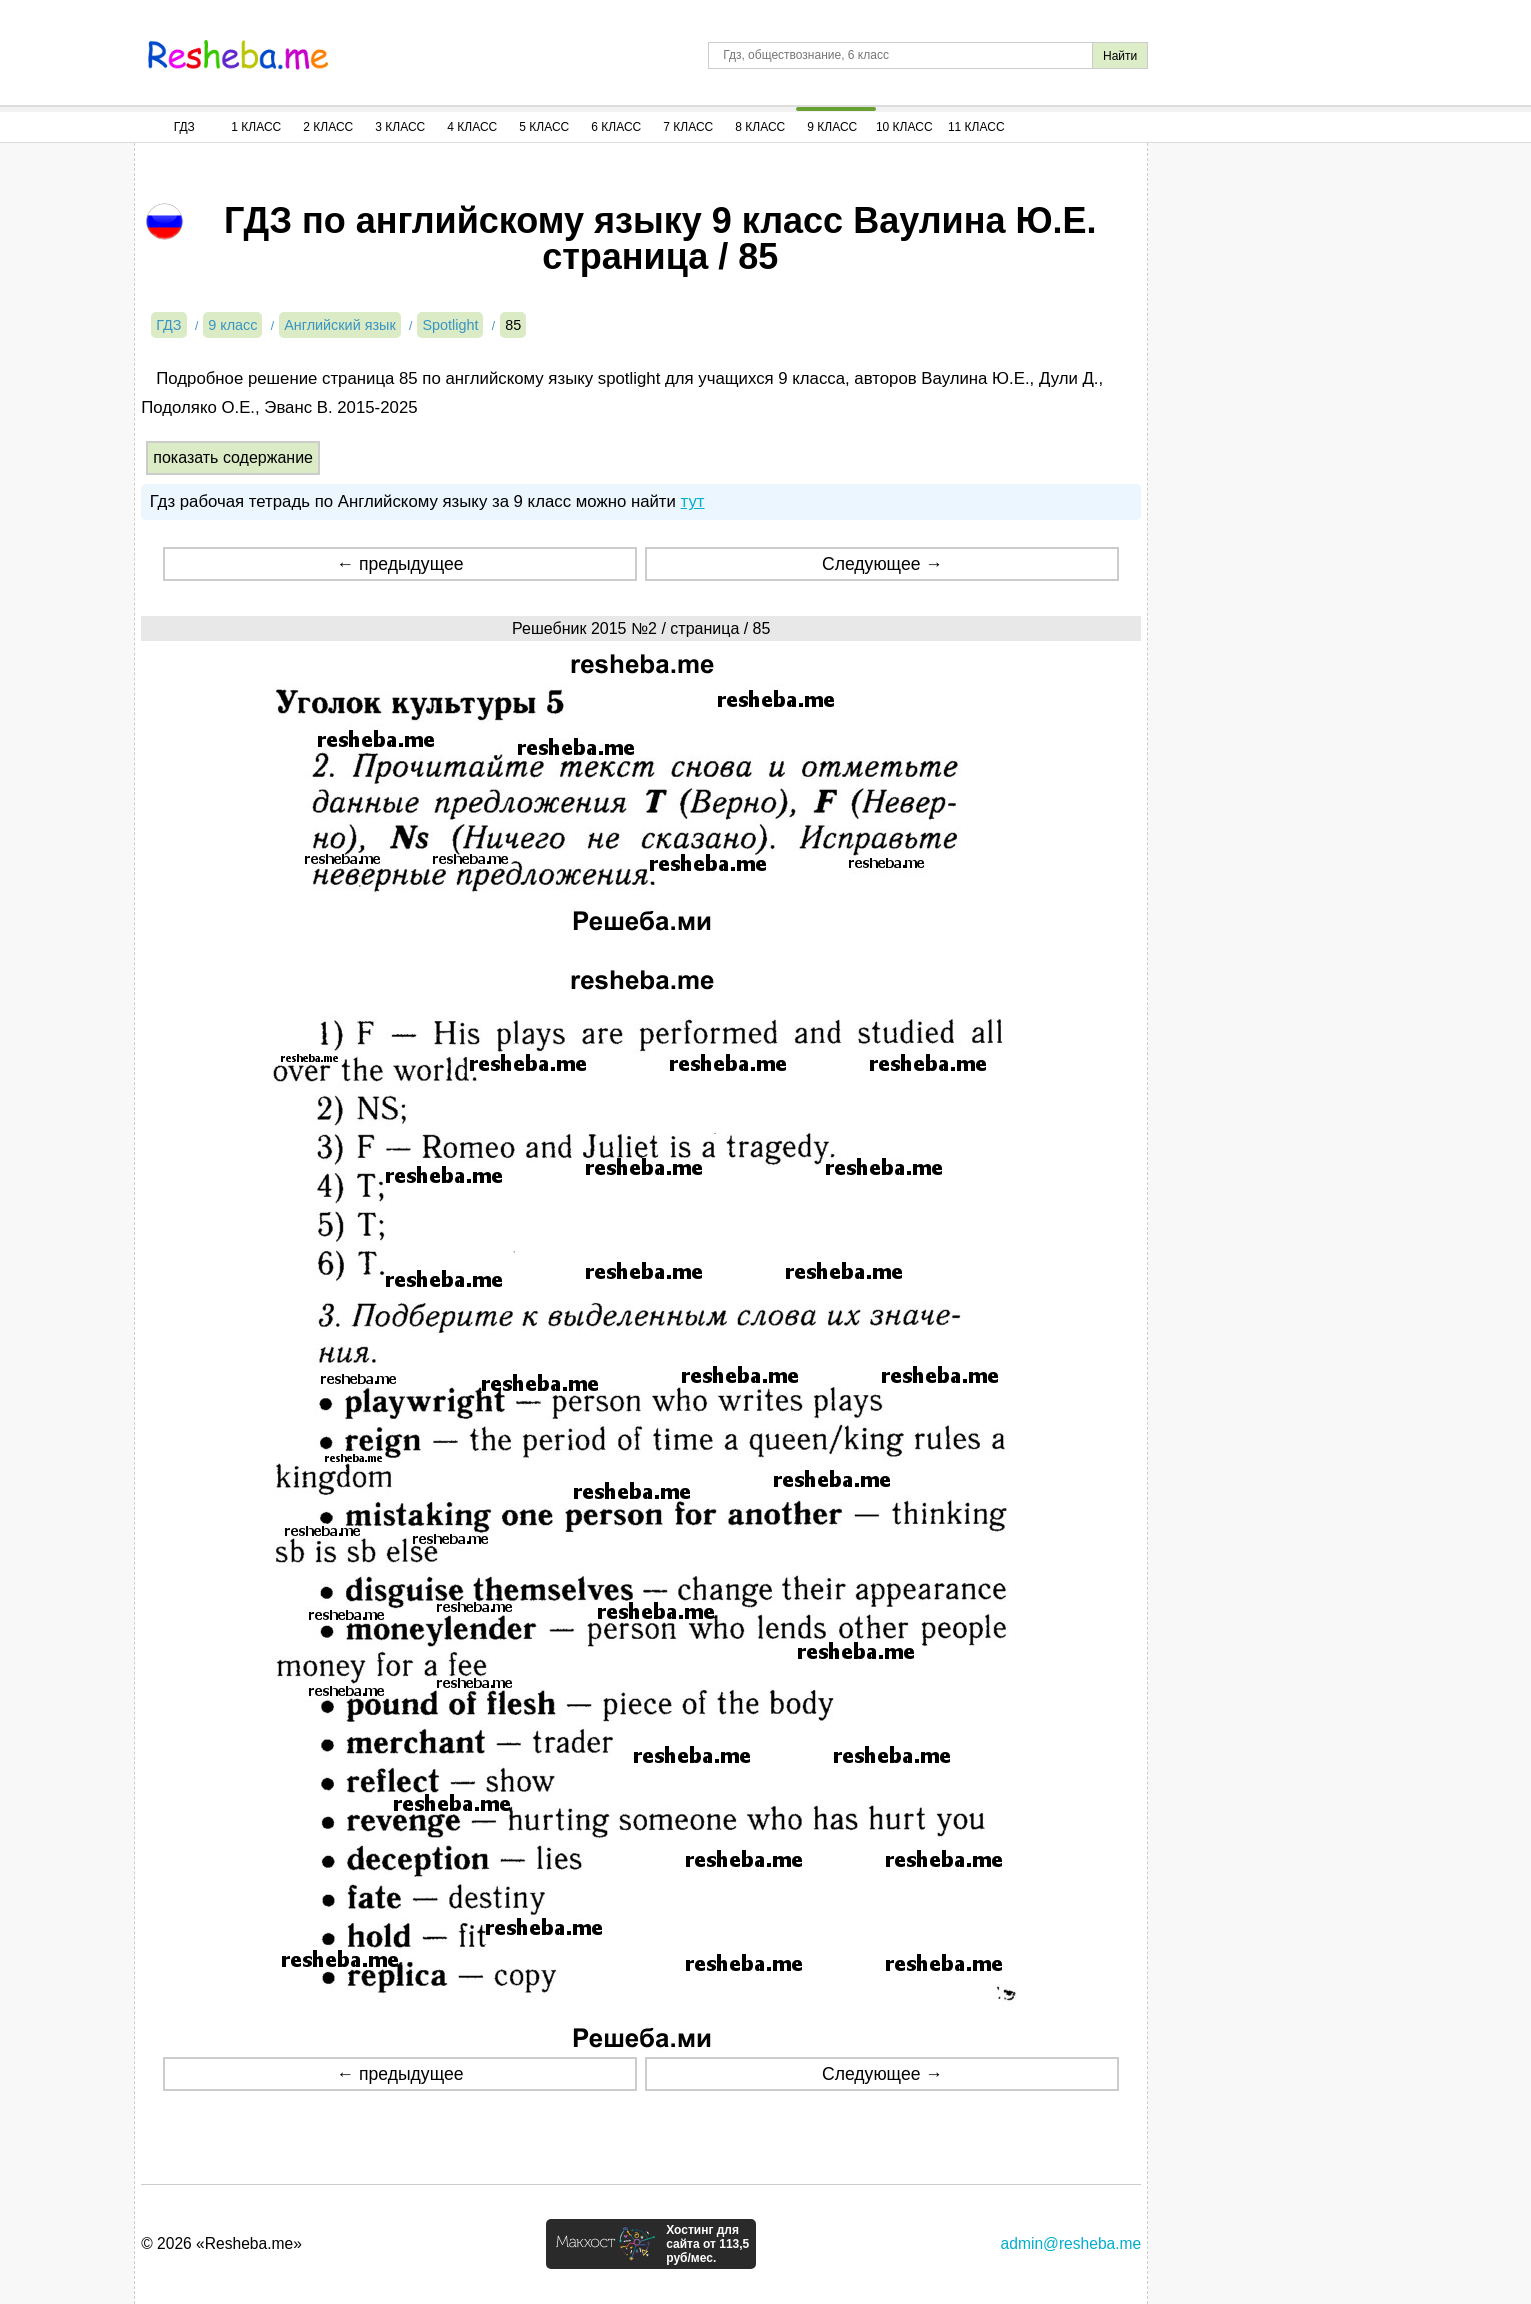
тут (693, 501)
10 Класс (904, 127)
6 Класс (616, 127)
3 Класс (400, 127)
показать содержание (233, 457)
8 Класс (760, 127)
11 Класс (976, 127)
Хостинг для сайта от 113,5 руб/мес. (707, 2244)
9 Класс (832, 127)
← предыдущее (400, 564)
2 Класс (328, 127)
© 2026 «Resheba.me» (221, 2243)
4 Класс (472, 127)
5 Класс (544, 127)
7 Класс (688, 127)
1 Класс (256, 127)
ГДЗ (184, 127)
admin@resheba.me (1071, 2243)
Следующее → (882, 564)
